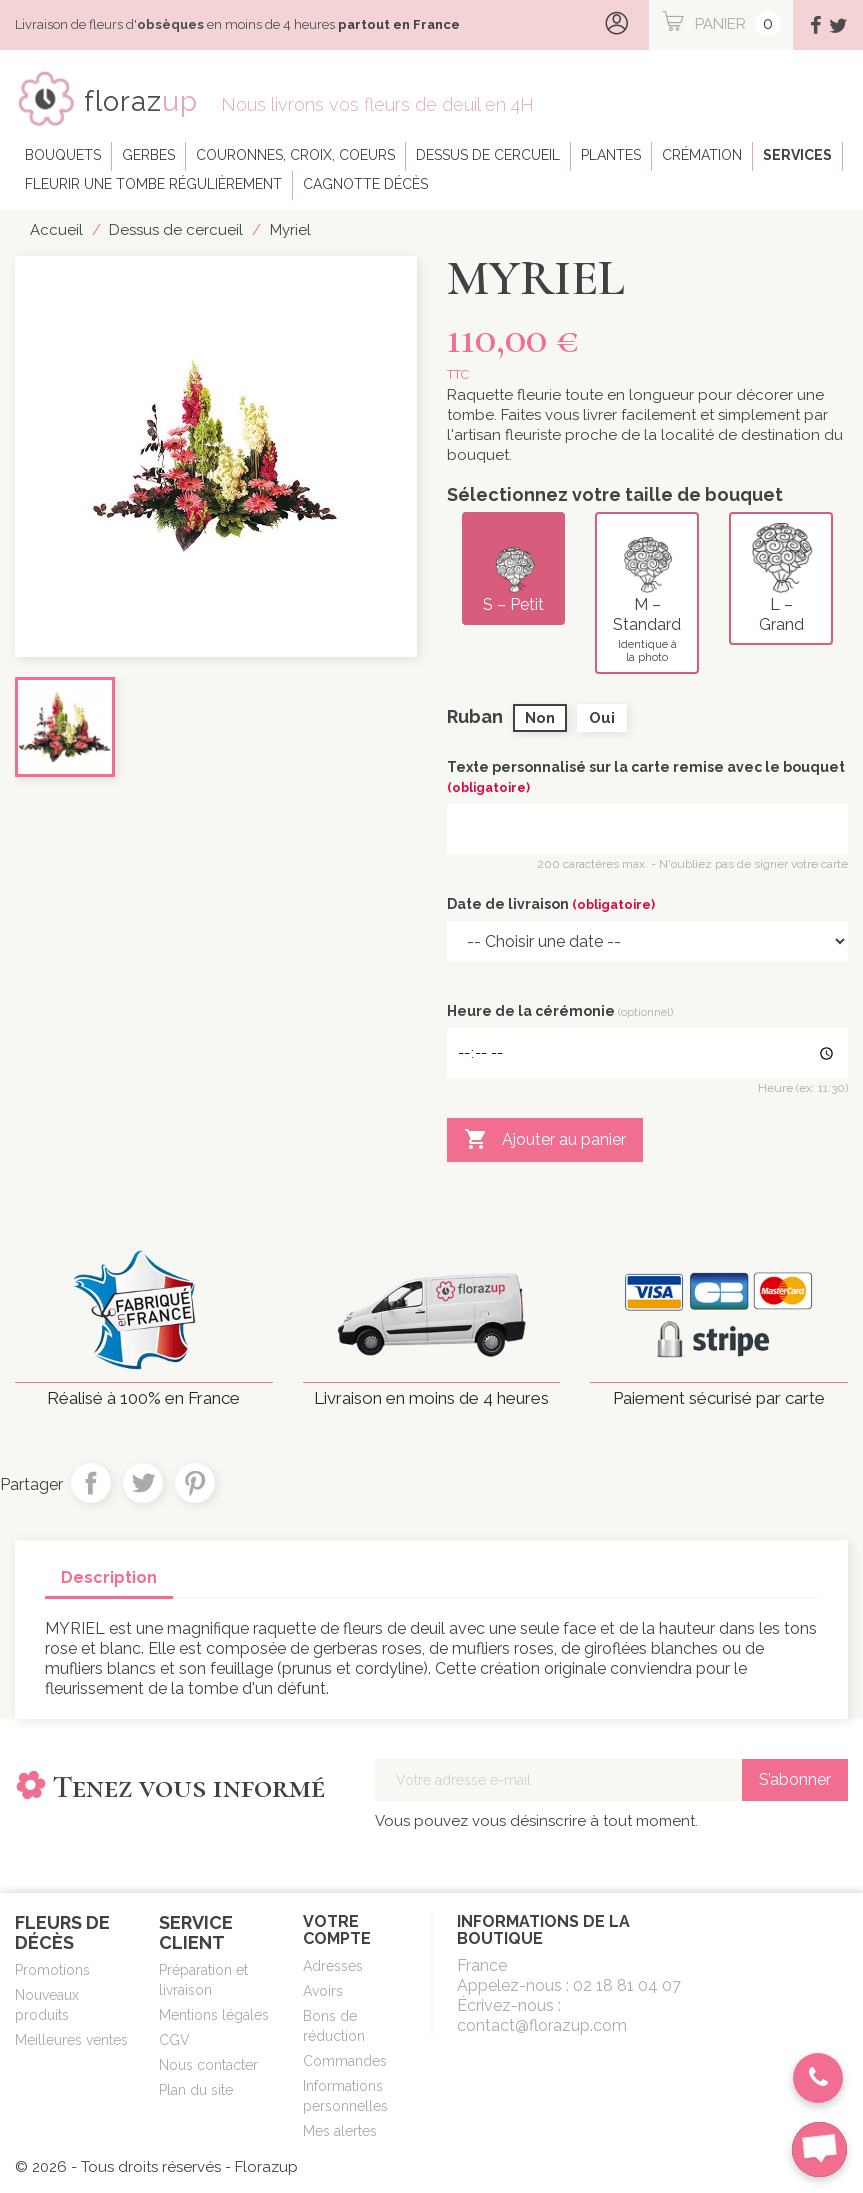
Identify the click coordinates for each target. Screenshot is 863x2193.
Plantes (611, 155)
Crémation (702, 155)
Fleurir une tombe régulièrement (153, 184)
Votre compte (337, 1930)
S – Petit (515, 568)
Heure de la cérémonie (560, 1011)
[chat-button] (819, 2149)
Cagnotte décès (365, 184)
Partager (91, 1483)
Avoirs (323, 1991)
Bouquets (63, 155)
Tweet (143, 1483)
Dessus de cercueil (488, 155)
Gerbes (148, 155)
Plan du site (196, 2090)
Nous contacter (208, 2065)
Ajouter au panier (545, 1140)
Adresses (333, 1966)
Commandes (345, 2061)
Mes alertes (340, 2131)
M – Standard (648, 593)
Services (797, 155)
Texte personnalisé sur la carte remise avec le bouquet (646, 777)
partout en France (399, 24)
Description (109, 1577)
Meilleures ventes (71, 2040)
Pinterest (195, 1483)
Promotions (52, 1970)
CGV (174, 2040)
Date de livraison (551, 904)
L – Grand (782, 578)
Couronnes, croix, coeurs (295, 155)
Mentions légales (214, 2015)
